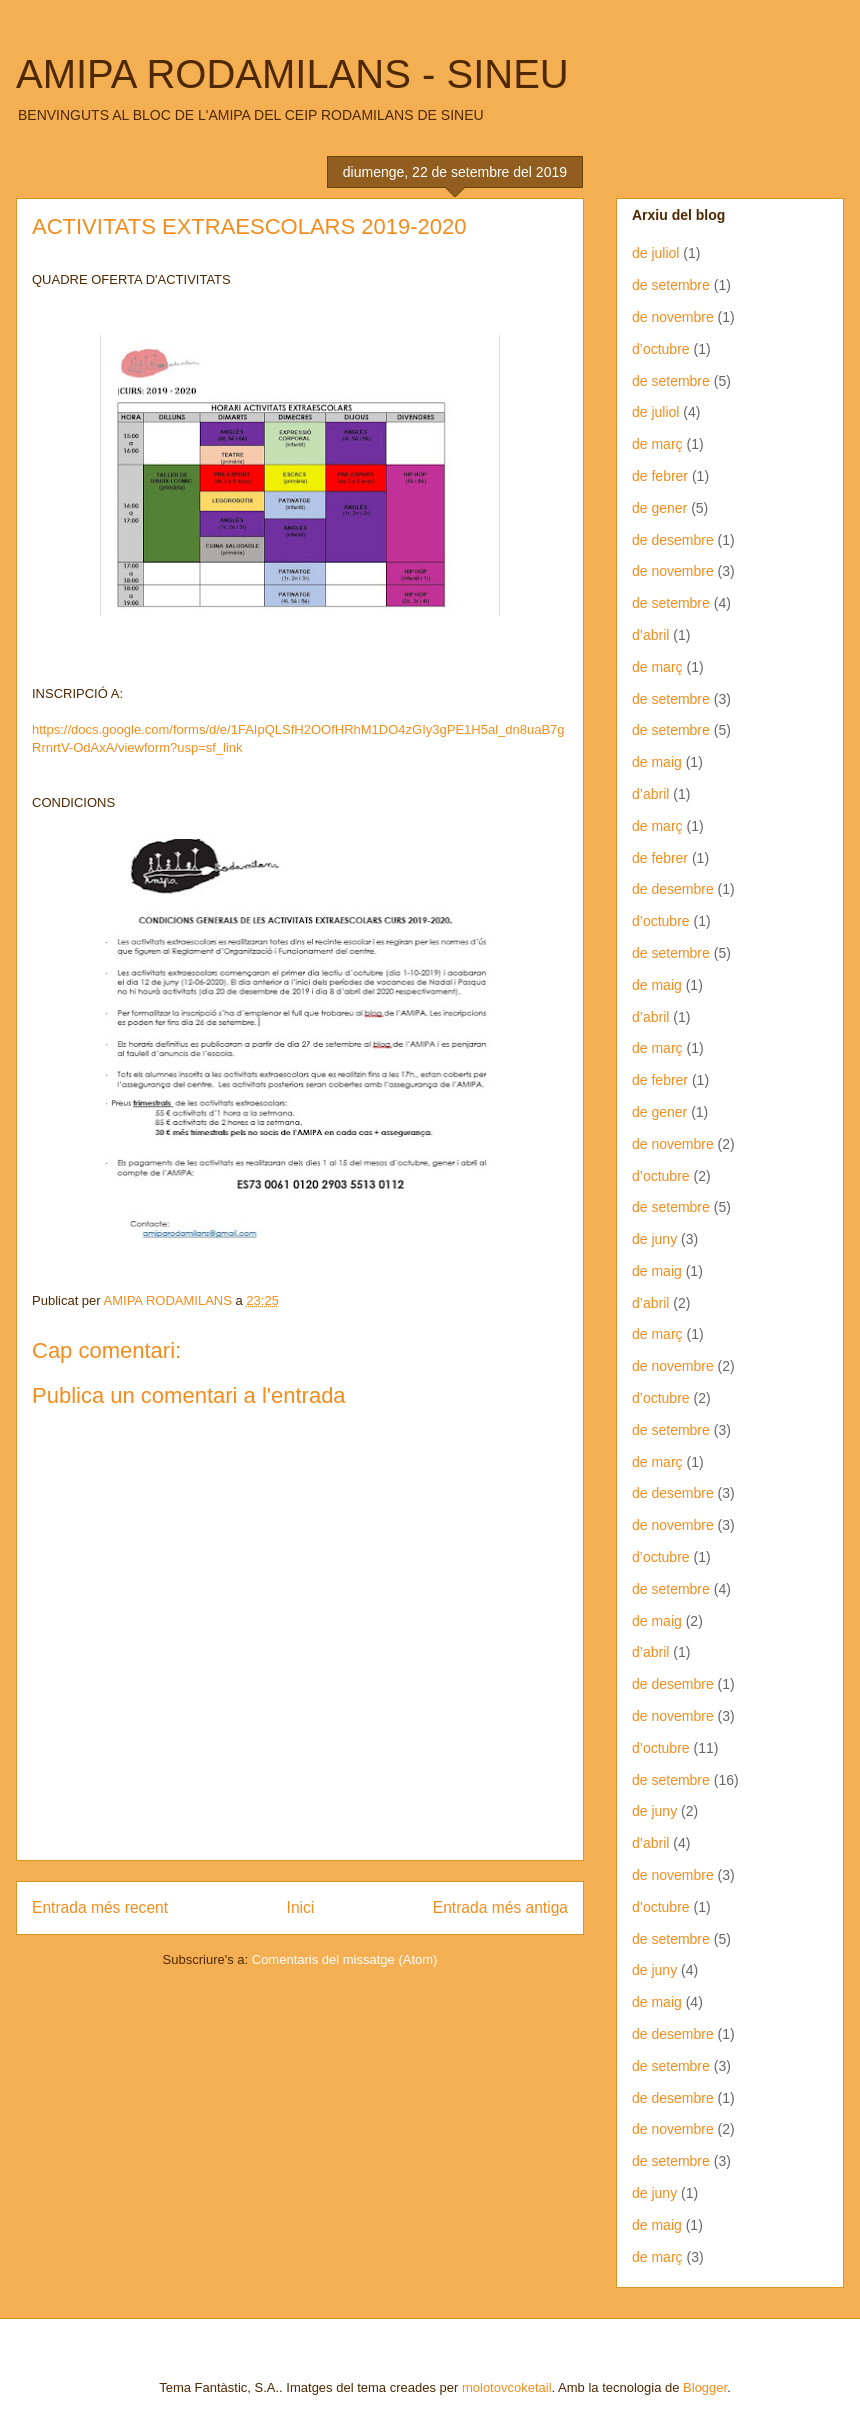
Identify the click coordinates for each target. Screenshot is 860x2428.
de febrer (660, 476)
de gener (659, 508)
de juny (654, 1239)
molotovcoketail (507, 2387)
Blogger (705, 2387)
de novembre (673, 317)
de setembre (671, 285)
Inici (301, 1907)
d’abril (650, 635)
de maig (657, 762)
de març (657, 444)
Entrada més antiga (500, 1907)
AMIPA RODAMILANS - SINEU (292, 74)
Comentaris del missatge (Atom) (345, 1959)
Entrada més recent (100, 1907)
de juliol (655, 253)
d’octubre (661, 349)
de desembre (673, 540)
